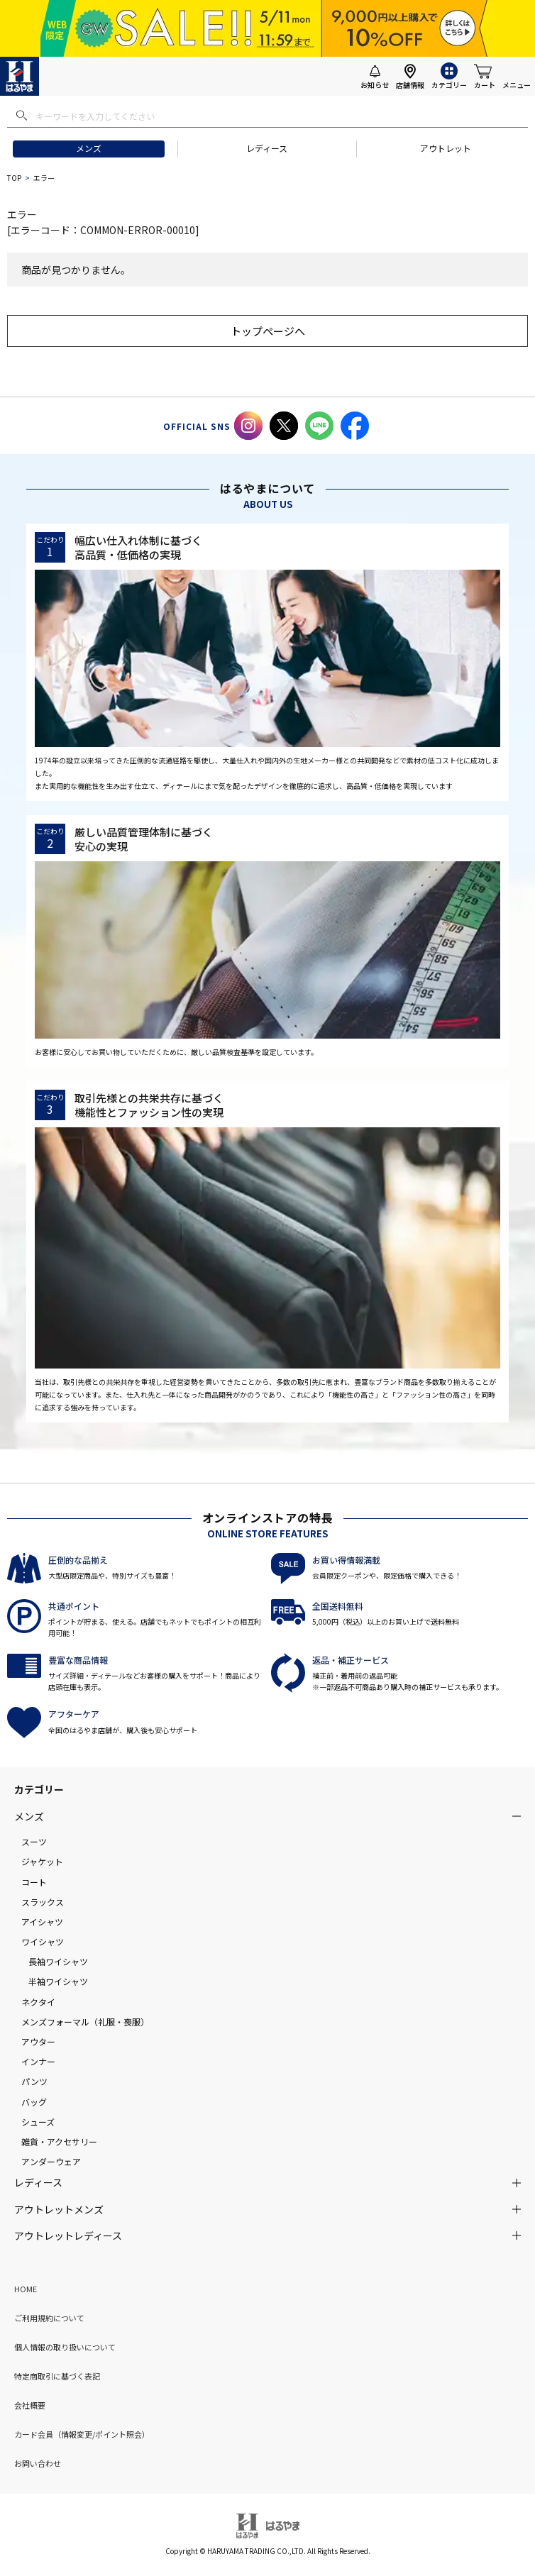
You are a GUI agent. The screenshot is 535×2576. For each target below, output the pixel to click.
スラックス (42, 1902)
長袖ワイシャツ (58, 1961)
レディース (266, 148)
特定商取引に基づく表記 (57, 2376)
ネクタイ (38, 2002)
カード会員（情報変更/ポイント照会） (82, 2434)
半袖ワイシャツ (58, 1981)
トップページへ (268, 331)
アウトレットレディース (68, 2235)
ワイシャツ (42, 1941)
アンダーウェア (51, 2161)
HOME (25, 2288)
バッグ (34, 2102)
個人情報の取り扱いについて (65, 2347)
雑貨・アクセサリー (59, 2141)
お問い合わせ (37, 2463)
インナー (38, 2061)
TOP (14, 177)
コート (34, 1882)
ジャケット (42, 1861)
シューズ (38, 2122)
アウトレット (445, 148)
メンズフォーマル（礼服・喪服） (85, 2022)
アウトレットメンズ (59, 2209)
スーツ (34, 1841)
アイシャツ (42, 1922)
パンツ (34, 2081)
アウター (38, 2041)
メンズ (88, 148)
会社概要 (29, 2405)
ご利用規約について (49, 2317)
